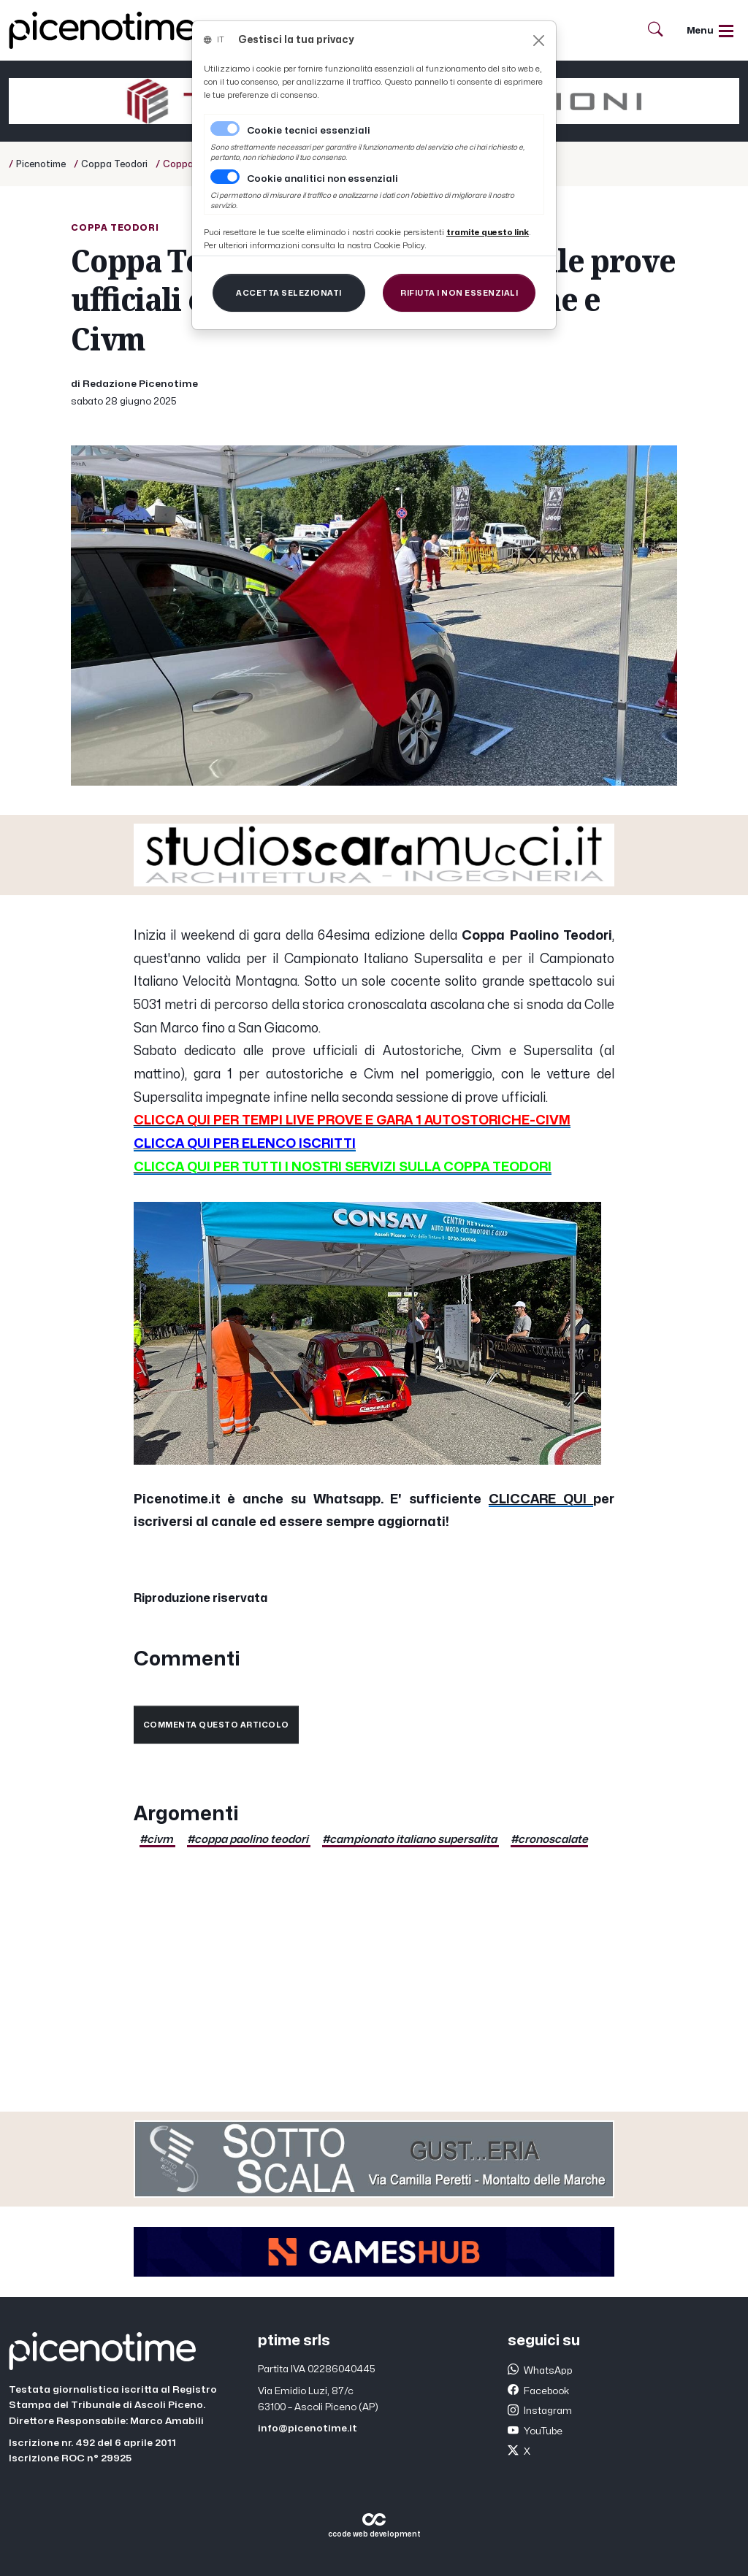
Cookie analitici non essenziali (322, 179)
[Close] (538, 40)
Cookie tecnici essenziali (308, 130)
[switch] (225, 176)
